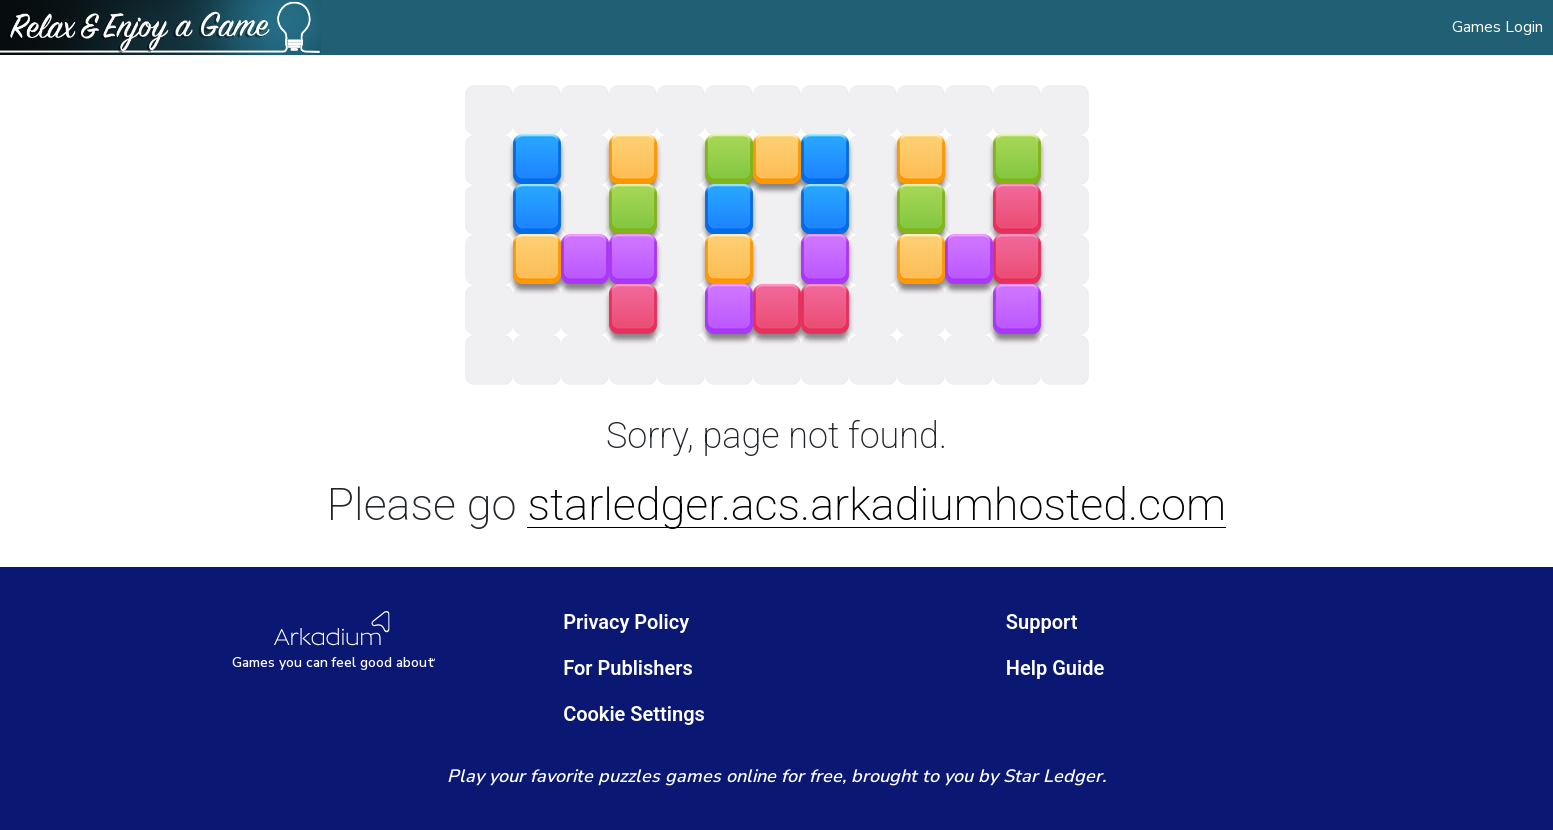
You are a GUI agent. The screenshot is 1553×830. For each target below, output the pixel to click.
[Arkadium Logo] (334, 640)
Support (1042, 622)
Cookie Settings (634, 714)
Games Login (1497, 27)
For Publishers (628, 668)
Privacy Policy (626, 622)
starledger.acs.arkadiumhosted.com (876, 505)
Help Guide (1055, 668)
